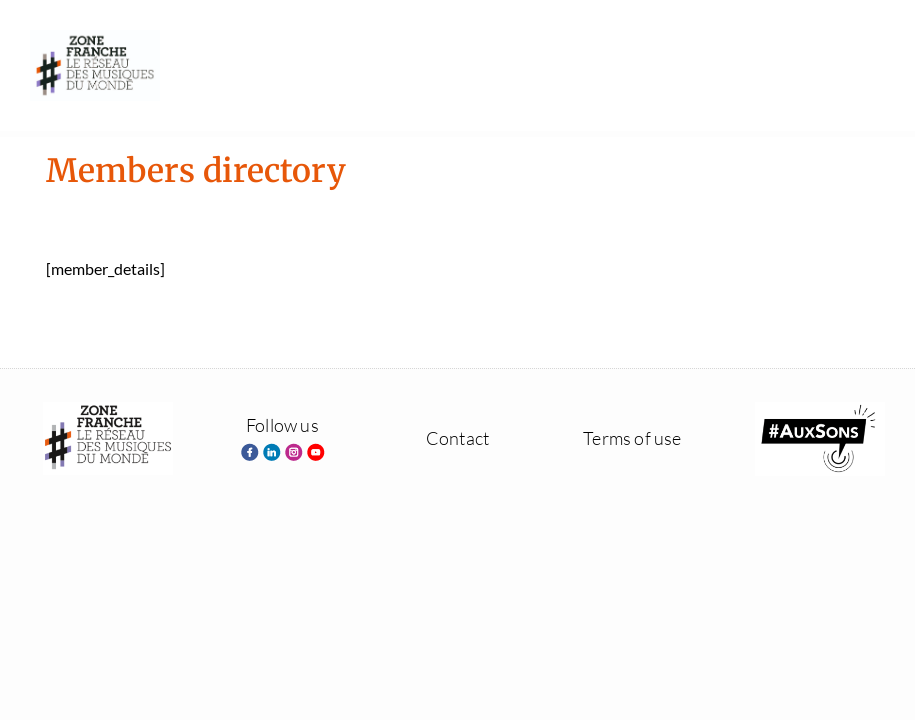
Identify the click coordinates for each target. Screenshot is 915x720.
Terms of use (632, 438)
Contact (457, 438)
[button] (866, 65)
